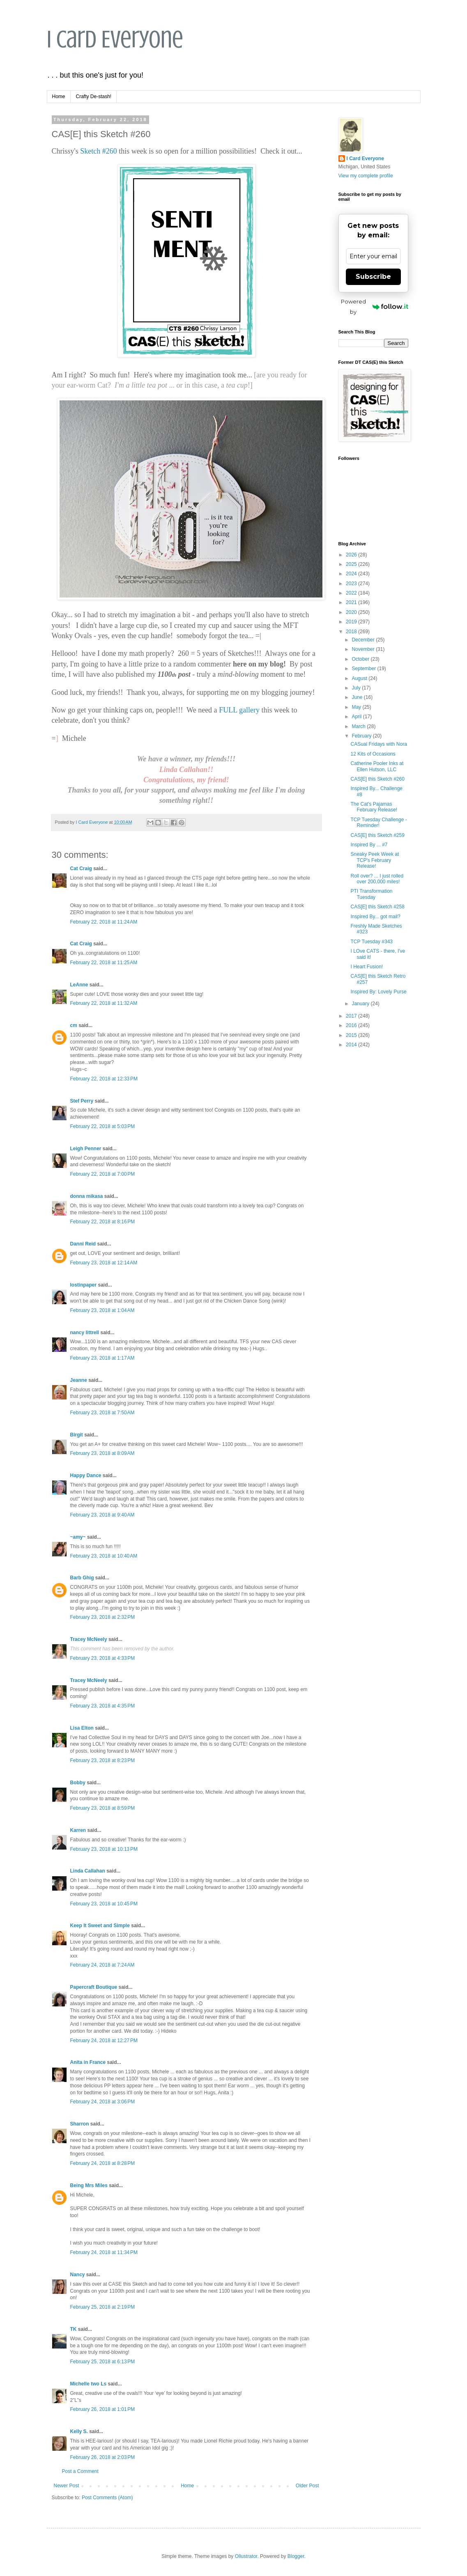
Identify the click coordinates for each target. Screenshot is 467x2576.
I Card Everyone (115, 39)
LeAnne (79, 985)
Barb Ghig (82, 1578)
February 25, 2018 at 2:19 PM (102, 2307)
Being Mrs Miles (89, 2185)
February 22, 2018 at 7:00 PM (102, 1174)
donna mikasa (86, 1196)
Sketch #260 (98, 151)
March (359, 726)
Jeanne (78, 1380)
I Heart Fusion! (366, 967)
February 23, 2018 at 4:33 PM (102, 1658)
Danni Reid (83, 1244)
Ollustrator (246, 2556)
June (357, 697)
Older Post (307, 2486)
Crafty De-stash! (94, 96)
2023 (352, 583)
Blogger (296, 2556)
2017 (352, 1016)
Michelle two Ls (88, 2384)
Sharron (79, 2124)
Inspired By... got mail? (375, 916)
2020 (352, 612)
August (360, 678)
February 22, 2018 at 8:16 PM (102, 1222)
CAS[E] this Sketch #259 (377, 835)
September (364, 668)
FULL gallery (239, 710)
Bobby (77, 1783)
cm (73, 1025)
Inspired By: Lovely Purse (378, 992)
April (357, 716)
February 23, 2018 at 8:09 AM (102, 1453)
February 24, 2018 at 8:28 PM (102, 2163)
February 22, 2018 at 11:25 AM (104, 962)
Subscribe (373, 276)
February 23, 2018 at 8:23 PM (102, 1760)
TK (73, 2329)
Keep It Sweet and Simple (100, 1925)
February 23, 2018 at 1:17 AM (102, 1358)
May (357, 707)
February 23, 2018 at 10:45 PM (104, 1904)
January (361, 1004)
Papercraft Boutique (93, 1987)
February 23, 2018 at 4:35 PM (102, 1706)
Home (58, 96)
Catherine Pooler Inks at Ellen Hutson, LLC (376, 766)
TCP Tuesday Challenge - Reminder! (378, 822)
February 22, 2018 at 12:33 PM (104, 1079)
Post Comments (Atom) (107, 2497)
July (357, 688)
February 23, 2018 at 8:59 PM (102, 1808)
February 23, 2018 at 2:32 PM (102, 1617)
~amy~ (78, 1537)
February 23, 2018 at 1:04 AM (102, 1310)
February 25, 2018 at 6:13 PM (102, 2362)
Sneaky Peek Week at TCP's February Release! (374, 860)
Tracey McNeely (88, 1639)
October (361, 659)
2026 (352, 555)
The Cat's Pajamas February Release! (373, 807)
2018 (352, 631)
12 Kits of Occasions (372, 754)
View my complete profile (365, 176)
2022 (352, 593)
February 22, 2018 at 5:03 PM (102, 1126)
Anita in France (88, 2062)
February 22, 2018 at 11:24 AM (104, 922)
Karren (78, 1830)
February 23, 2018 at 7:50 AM (102, 1413)
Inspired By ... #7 (368, 845)
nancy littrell (84, 1332)
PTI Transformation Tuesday (371, 894)
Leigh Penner (85, 1148)
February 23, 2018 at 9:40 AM (102, 1515)
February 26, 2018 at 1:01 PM (102, 2409)
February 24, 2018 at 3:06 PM (102, 2102)
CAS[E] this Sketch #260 (377, 779)
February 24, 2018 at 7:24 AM (102, 1965)
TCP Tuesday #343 (371, 941)
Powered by (374, 306)
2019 (352, 622)
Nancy (77, 2274)
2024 (352, 574)
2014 (352, 1045)
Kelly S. (79, 2431)
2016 (352, 1025)
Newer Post (66, 2486)
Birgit (76, 1435)
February (362, 736)
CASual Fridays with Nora (378, 744)
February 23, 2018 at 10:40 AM (104, 1556)
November (364, 649)
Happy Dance (85, 1475)
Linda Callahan (87, 1871)
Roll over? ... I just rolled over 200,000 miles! (376, 879)
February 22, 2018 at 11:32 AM (104, 1003)
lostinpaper (83, 1285)
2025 (352, 564)
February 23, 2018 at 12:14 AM (104, 1263)
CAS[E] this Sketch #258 (377, 907)
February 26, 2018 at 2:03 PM (102, 2457)
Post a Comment (80, 2471)
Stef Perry (82, 1101)
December (364, 640)
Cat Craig (81, 868)
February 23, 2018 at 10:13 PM (104, 1849)
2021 (352, 602)
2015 (352, 1035)
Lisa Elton (82, 1728)
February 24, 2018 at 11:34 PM (104, 2252)
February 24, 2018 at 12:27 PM (104, 2040)
